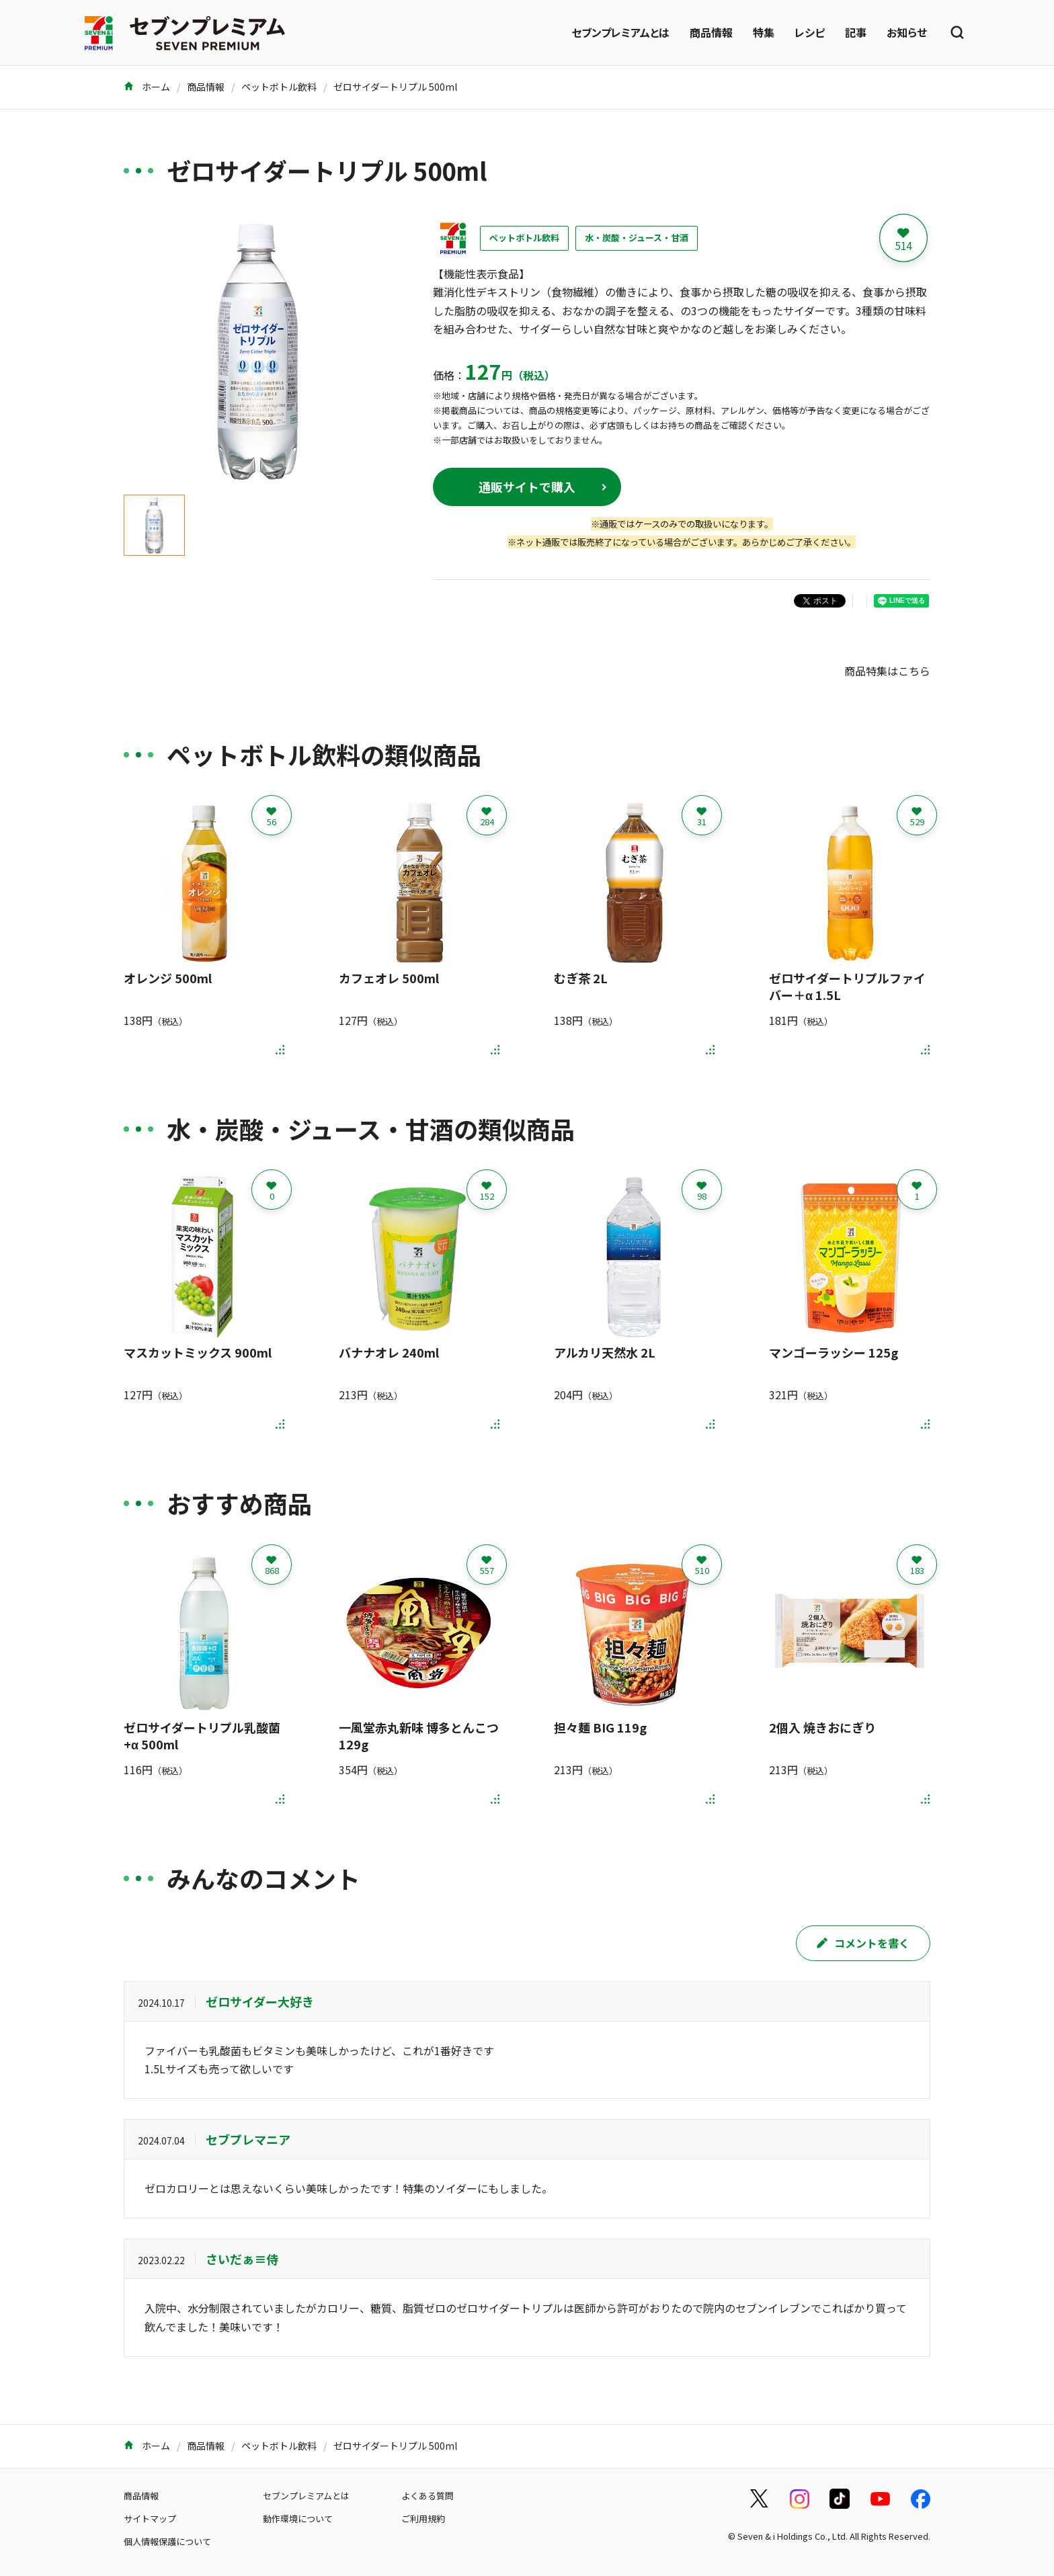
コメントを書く (863, 1943)
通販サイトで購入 (527, 486)
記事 (855, 32)
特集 (763, 32)
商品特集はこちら (887, 671)
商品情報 (711, 32)
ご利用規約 (423, 2518)
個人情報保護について (167, 2541)
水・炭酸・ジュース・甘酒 (636, 237)
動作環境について (298, 2518)
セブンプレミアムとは (620, 32)
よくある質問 (427, 2495)
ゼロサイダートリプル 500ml (395, 86)
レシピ (810, 32)
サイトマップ (150, 2518)
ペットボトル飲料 (279, 86)
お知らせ (907, 32)
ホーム (147, 86)
